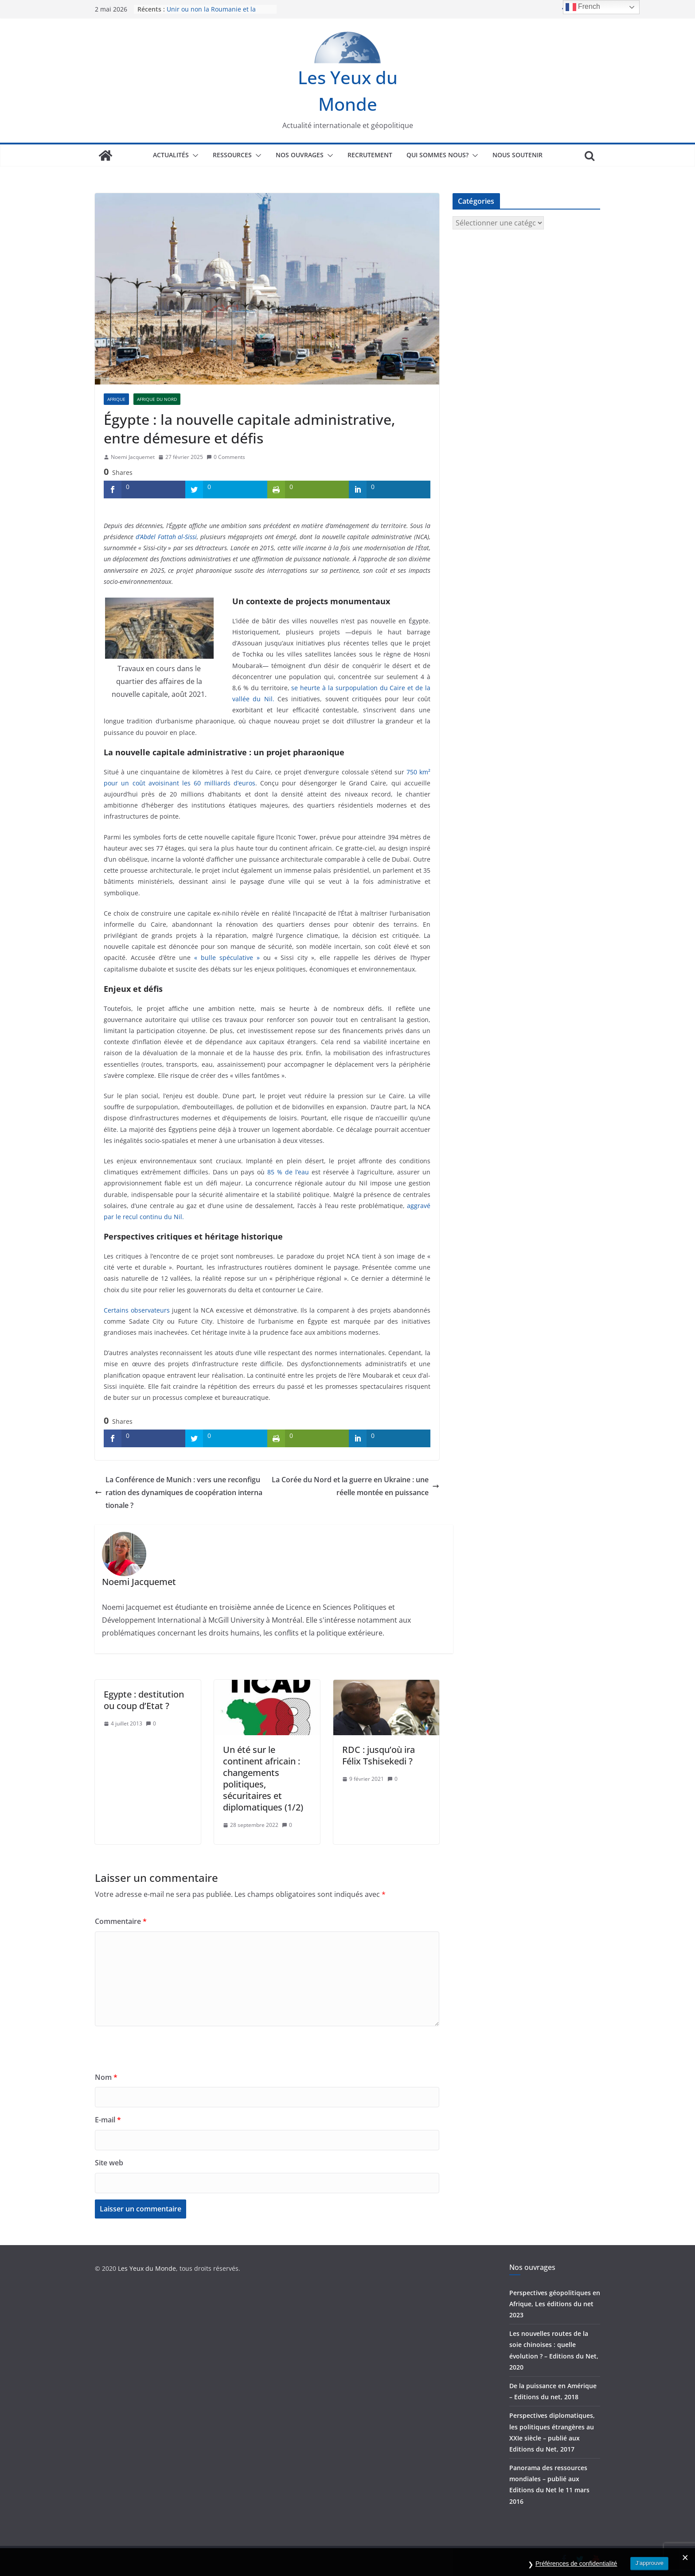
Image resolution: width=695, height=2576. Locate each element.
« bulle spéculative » (227, 957)
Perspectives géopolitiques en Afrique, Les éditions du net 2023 (554, 2303)
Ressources (232, 155)
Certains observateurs (137, 1310)
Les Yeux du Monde (147, 2268)
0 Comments (226, 457)
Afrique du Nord (157, 399)
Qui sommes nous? (437, 155)
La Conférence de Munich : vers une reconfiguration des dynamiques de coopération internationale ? (178, 1492)
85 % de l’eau (288, 1172)
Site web (109, 2163)
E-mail (108, 2120)
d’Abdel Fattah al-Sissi (166, 536)
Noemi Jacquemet (133, 457)
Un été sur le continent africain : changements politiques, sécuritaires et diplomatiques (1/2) (263, 1778)
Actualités (171, 155)
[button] (194, 155)
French (583, 7)
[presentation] (162, 2053)
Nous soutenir (517, 155)
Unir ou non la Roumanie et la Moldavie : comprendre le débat (214, 13)
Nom (106, 2077)
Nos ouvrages (300, 155)
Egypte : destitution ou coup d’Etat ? (144, 1700)
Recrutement (370, 155)
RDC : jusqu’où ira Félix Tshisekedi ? (378, 1755)
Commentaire (121, 1921)
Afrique (116, 399)
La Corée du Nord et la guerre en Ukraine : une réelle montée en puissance (355, 1486)
